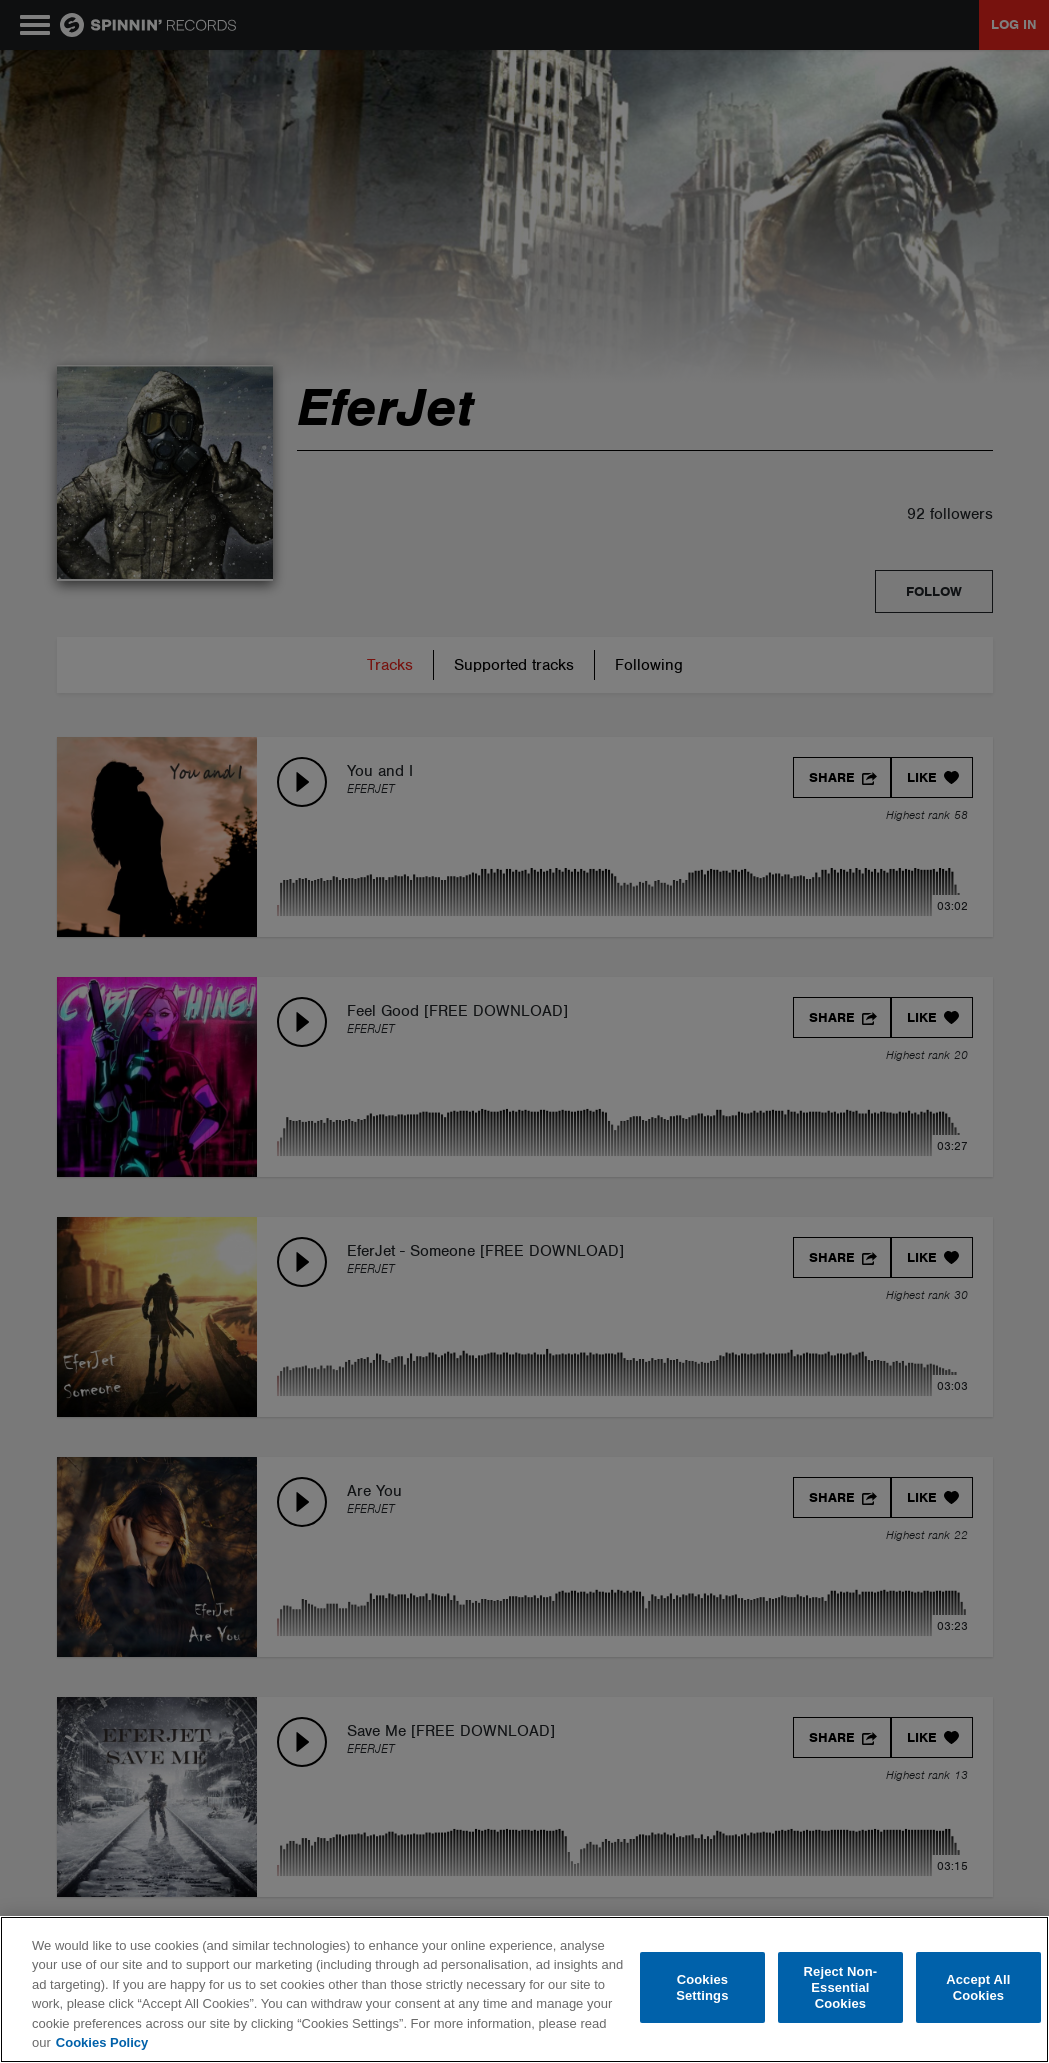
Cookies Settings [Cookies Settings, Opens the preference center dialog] (702, 1987)
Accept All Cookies (978, 1987)
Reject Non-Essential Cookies (841, 1988)
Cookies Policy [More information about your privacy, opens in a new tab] (102, 2042)
